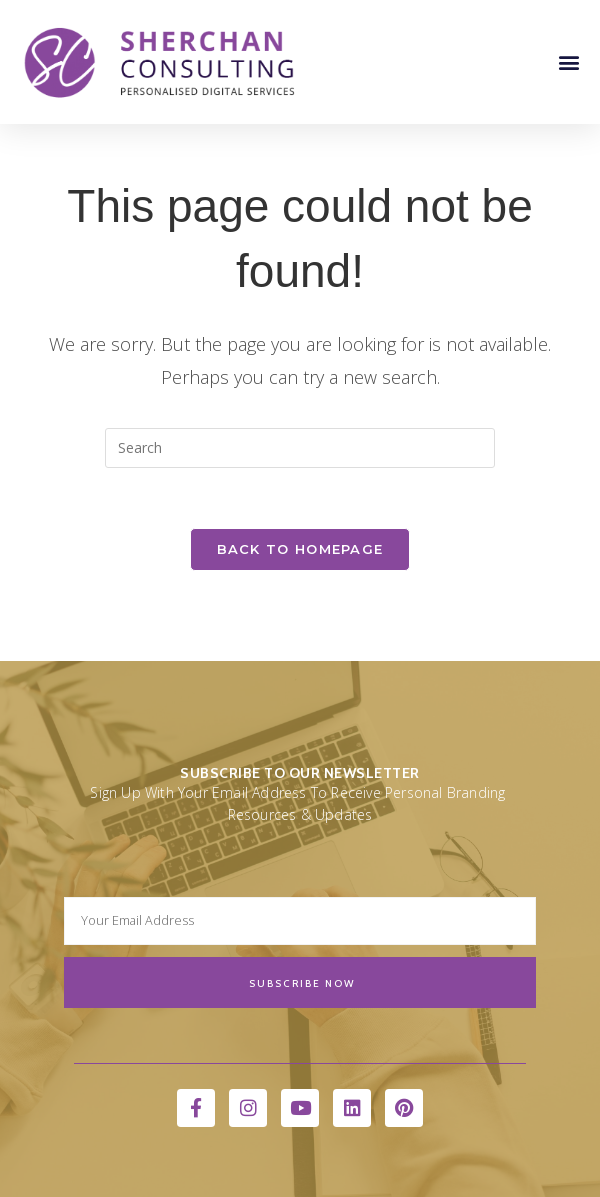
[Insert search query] (300, 448)
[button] (568, 61)
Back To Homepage (300, 549)
